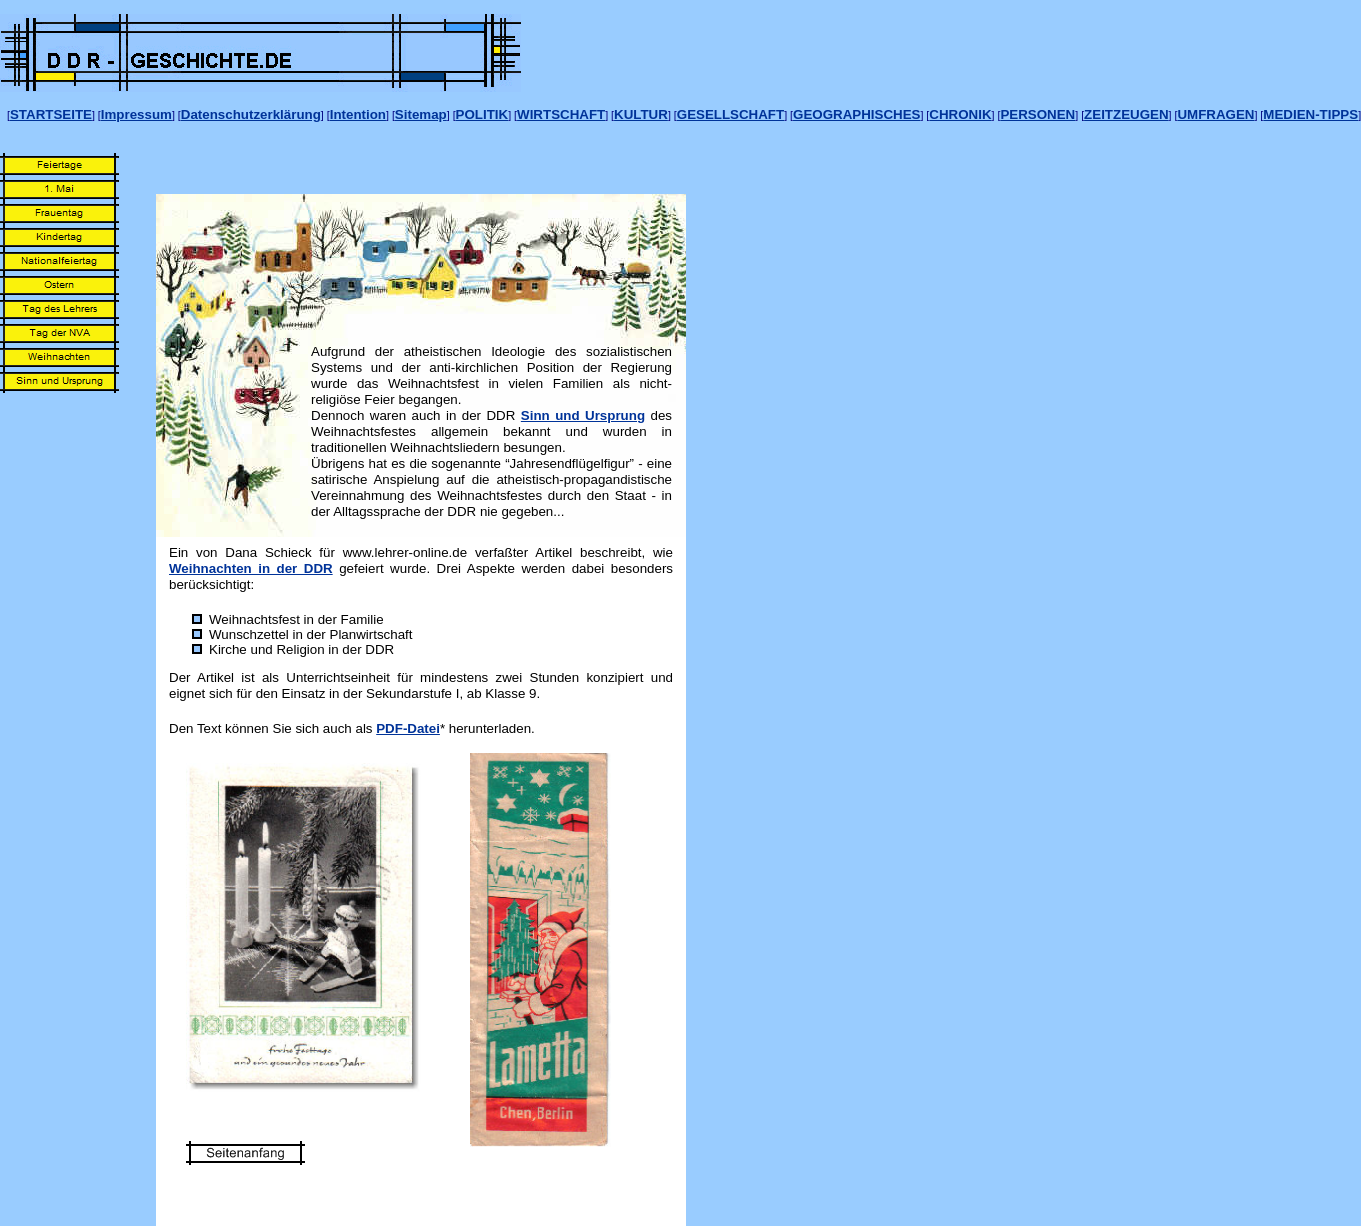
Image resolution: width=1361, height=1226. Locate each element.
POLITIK (482, 114)
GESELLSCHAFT (730, 114)
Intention (358, 114)
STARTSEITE (51, 114)
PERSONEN (1037, 114)
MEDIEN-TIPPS (1310, 114)
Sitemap (421, 114)
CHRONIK (960, 114)
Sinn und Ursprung (583, 415)
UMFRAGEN (1215, 114)
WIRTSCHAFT (561, 114)
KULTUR (641, 114)
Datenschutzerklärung (251, 114)
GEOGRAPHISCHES (856, 114)
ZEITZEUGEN (1126, 114)
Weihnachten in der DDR (251, 568)
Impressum (136, 114)
